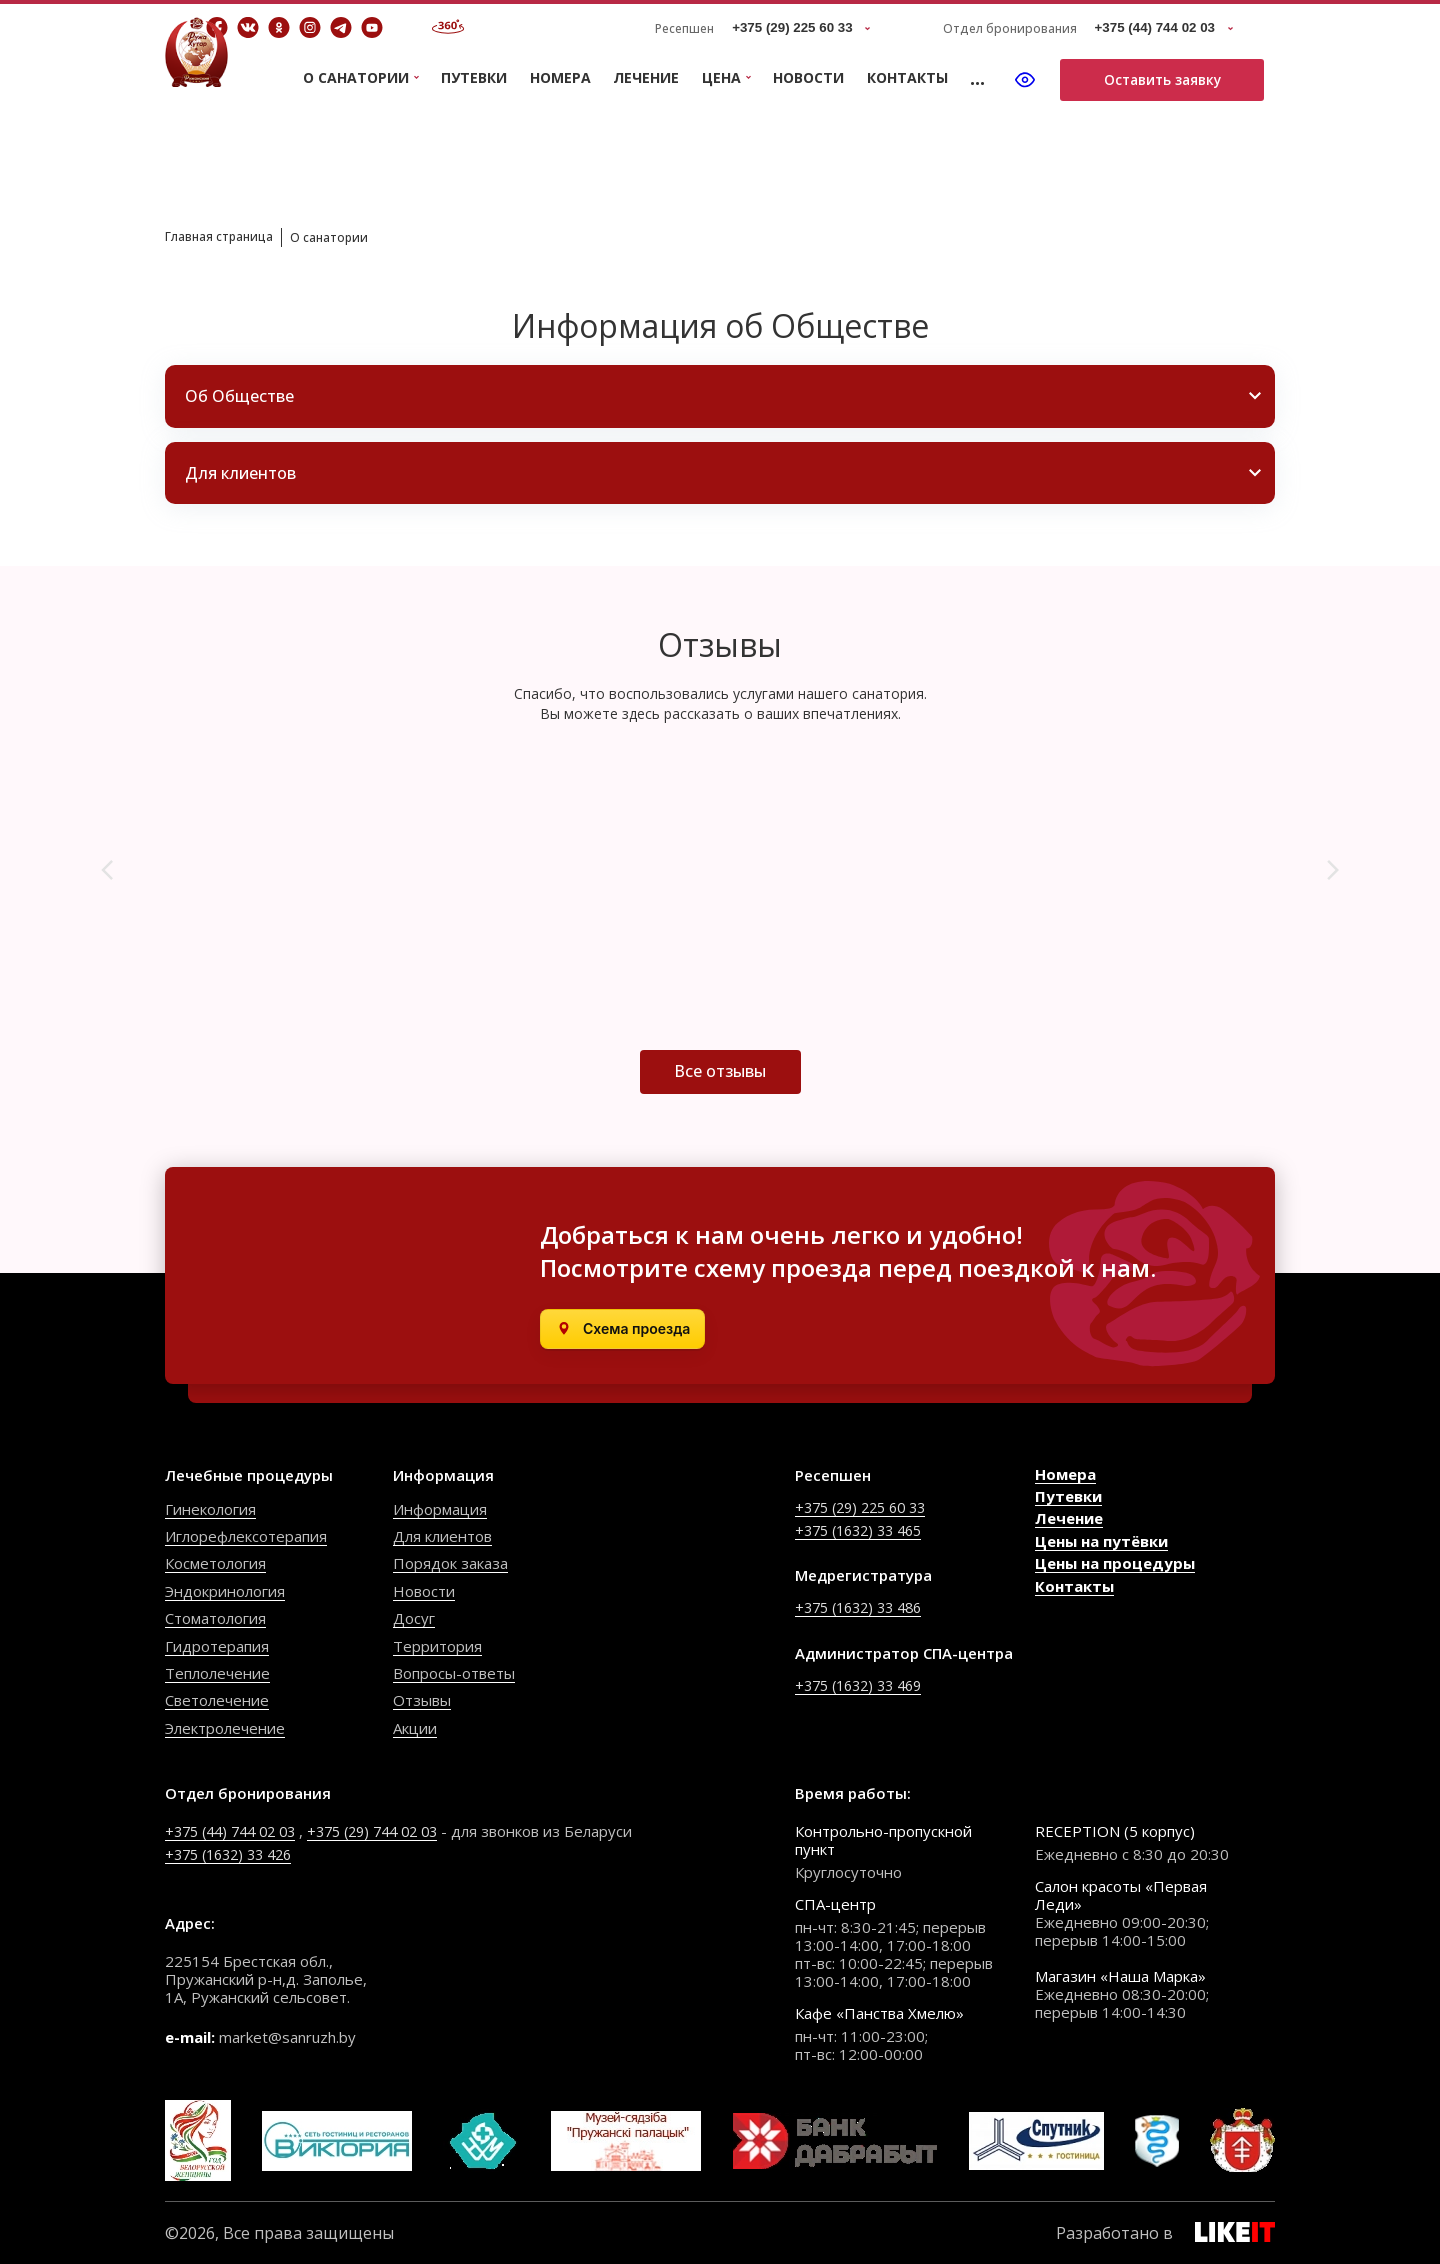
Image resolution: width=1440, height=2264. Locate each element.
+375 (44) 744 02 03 (236, 1831)
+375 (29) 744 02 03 (391, 1831)
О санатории (351, 236)
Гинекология (210, 1509)
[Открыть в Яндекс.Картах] (622, 1329)
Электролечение (225, 1728)
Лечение (646, 77)
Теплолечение (217, 1673)
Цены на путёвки (1101, 1541)
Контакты (907, 77)
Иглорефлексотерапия (246, 1536)
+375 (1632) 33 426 (234, 1854)
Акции (415, 1728)
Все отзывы (720, 1071)
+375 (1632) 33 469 (864, 1684)
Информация (440, 1509)
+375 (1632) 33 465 (864, 1530)
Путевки (474, 77)
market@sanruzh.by (287, 2037)
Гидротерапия (217, 1646)
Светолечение (217, 1700)
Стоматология (215, 1618)
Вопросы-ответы (454, 1673)
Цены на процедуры (1115, 1563)
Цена (721, 78)
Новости (808, 77)
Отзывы (422, 1700)
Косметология (215, 1563)
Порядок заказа (450, 1563)
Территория (437, 1646)
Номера (560, 77)
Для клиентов (442, 1536)
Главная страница (227, 235)
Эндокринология (225, 1591)
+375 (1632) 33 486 (864, 1607)
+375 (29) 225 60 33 (866, 1507)
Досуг (414, 1618)
